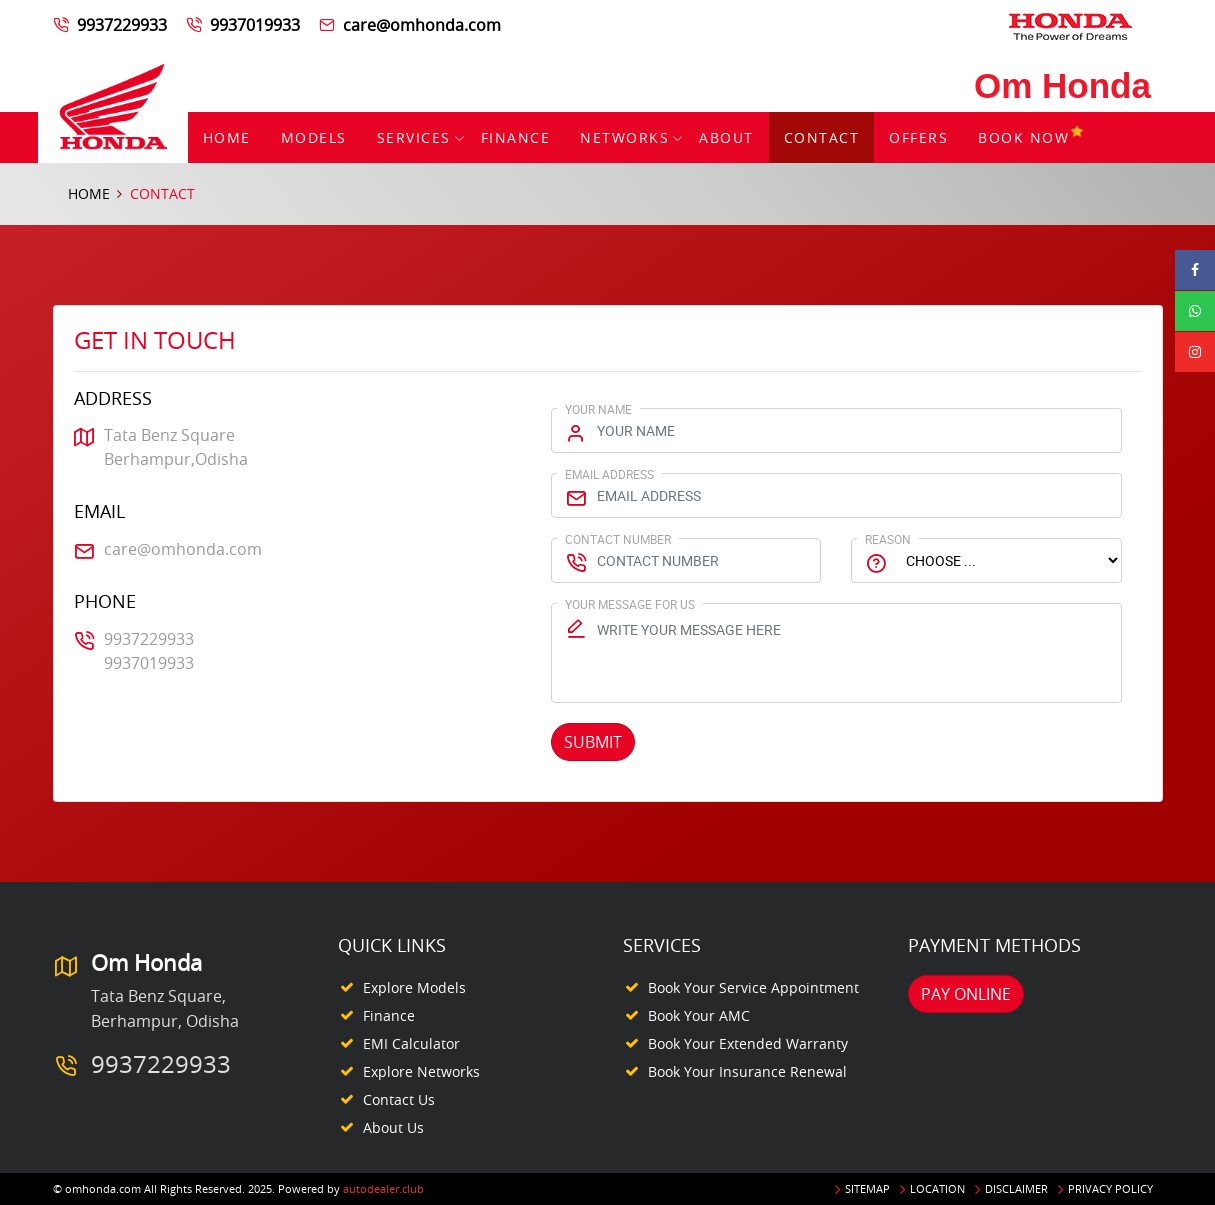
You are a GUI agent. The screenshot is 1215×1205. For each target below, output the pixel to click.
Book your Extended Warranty (748, 1043)
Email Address (609, 474)
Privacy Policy (1110, 1188)
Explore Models (414, 987)
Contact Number (618, 539)
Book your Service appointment (753, 987)
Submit (593, 742)
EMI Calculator (411, 1043)
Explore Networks (421, 1071)
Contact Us (399, 1099)
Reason (888, 539)
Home (227, 137)
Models (314, 137)
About (726, 137)
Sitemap (867, 1188)
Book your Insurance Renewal (747, 1071)
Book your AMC (699, 1015)
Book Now (1031, 137)
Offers (918, 137)
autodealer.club (383, 1188)
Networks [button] (624, 137)
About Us (393, 1127)
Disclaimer (1016, 1188)
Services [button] (414, 137)
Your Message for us (630, 604)
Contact (822, 137)
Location (937, 1188)
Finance (516, 137)
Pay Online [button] (966, 994)
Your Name (598, 409)
